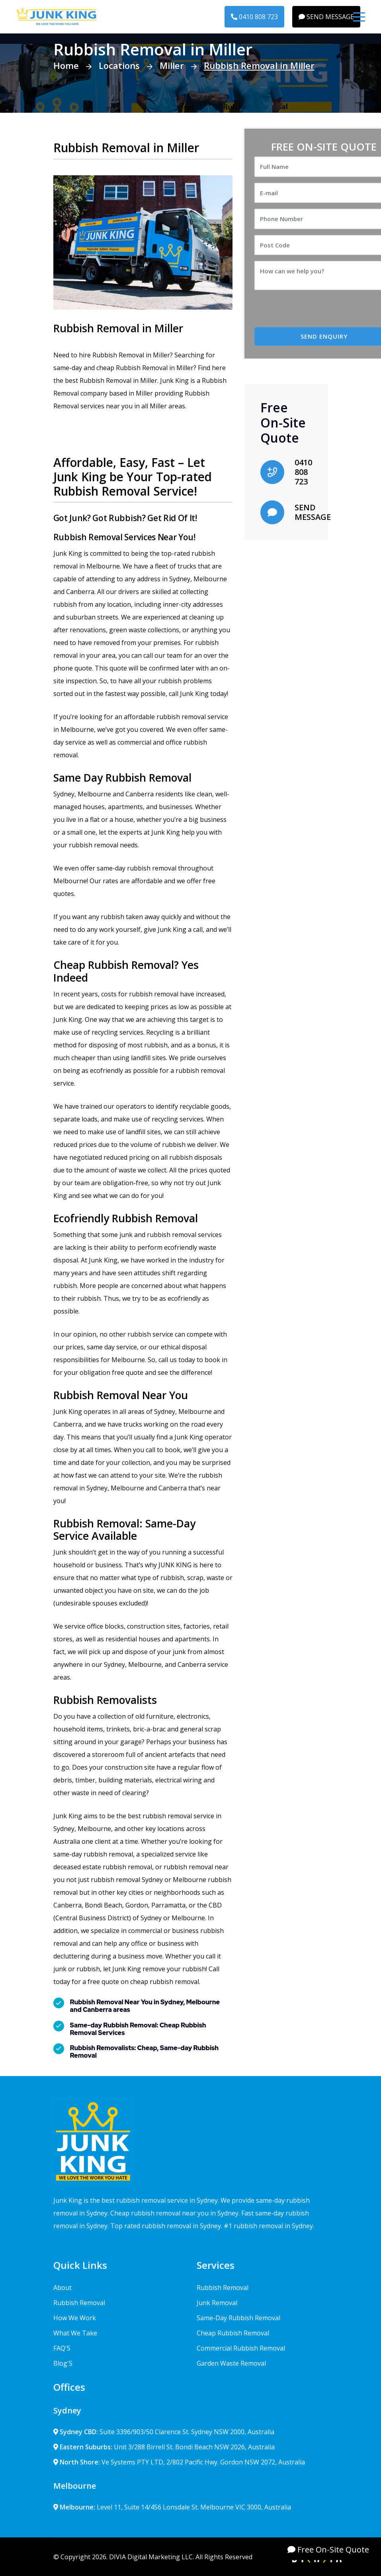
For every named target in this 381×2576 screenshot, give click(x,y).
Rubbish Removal (79, 2302)
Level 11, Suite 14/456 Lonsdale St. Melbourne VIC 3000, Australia (172, 2507)
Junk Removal (217, 2302)
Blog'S (62, 2363)
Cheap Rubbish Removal (233, 2333)
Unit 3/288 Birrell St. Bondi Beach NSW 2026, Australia (164, 2447)
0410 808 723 (254, 16)
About (62, 2287)
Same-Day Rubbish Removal (238, 2317)
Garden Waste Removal (231, 2363)
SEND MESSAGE (326, 16)
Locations (119, 65)
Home (66, 65)
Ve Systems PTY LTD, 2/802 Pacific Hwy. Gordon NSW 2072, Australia (179, 2462)
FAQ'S (61, 2348)
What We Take (75, 2333)
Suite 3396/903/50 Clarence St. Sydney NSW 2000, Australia (163, 2431)
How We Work (74, 2317)
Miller (172, 65)
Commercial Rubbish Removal (241, 2348)
